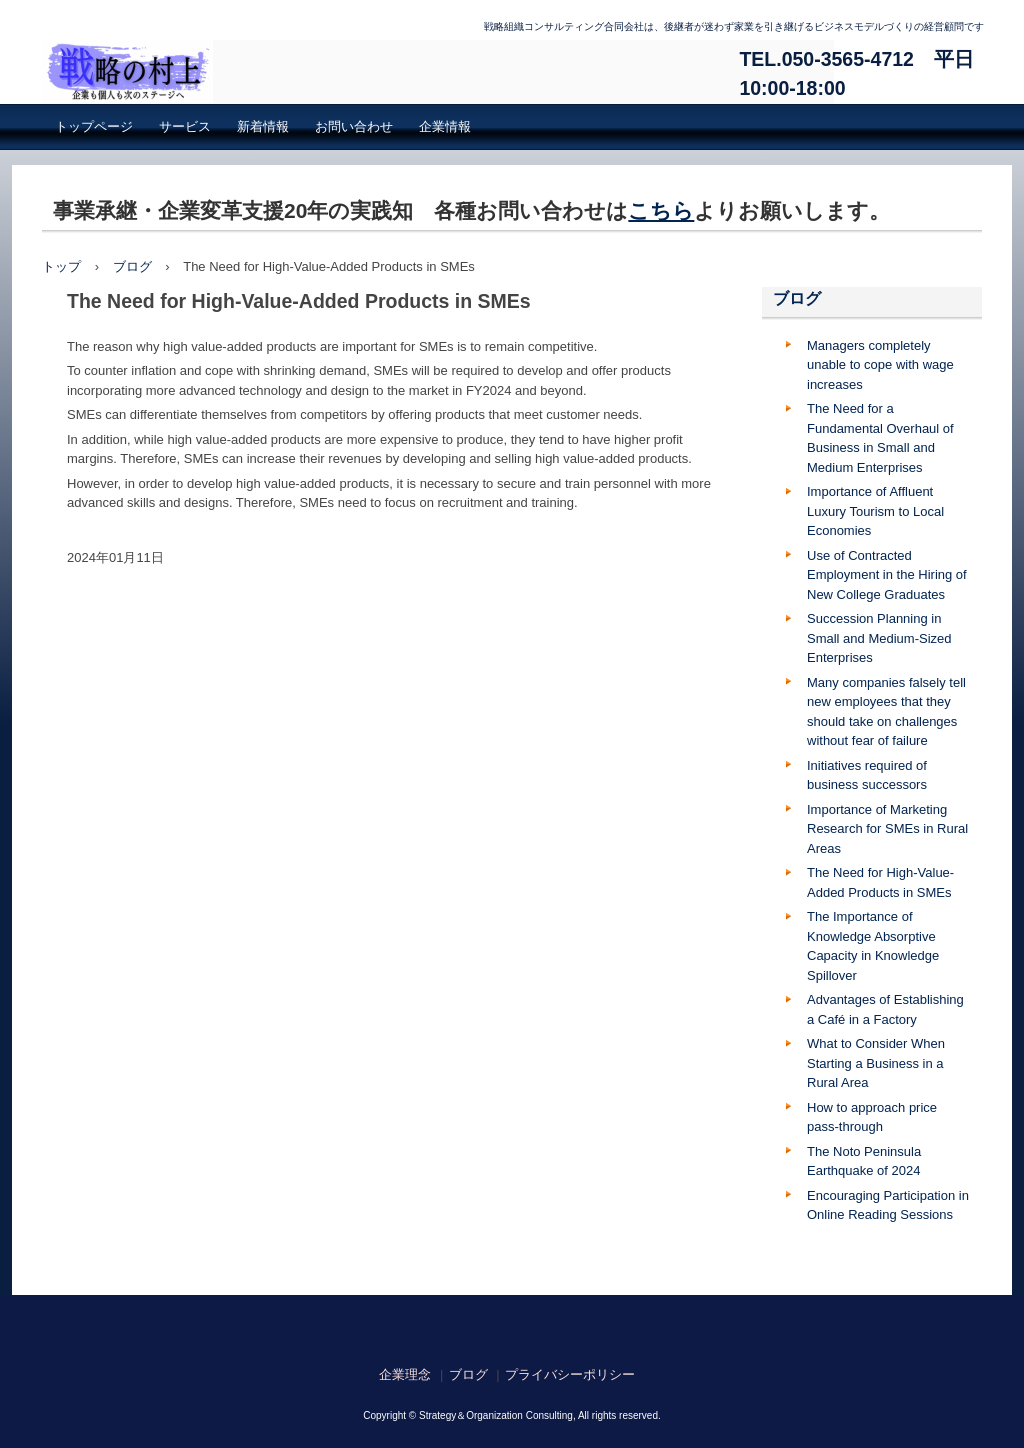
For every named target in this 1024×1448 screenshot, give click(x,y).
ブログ (132, 266)
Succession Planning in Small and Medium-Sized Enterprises (879, 638)
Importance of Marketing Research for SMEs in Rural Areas (887, 829)
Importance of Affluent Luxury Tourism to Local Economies (875, 511)
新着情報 (263, 126)
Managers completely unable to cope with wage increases (880, 365)
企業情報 (445, 126)
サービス (185, 126)
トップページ (94, 126)
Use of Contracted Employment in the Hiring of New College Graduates (887, 575)
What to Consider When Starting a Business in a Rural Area (876, 1063)
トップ (61, 266)
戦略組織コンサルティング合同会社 (438, 72)
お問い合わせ (354, 126)
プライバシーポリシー (570, 1374)
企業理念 (405, 1374)
